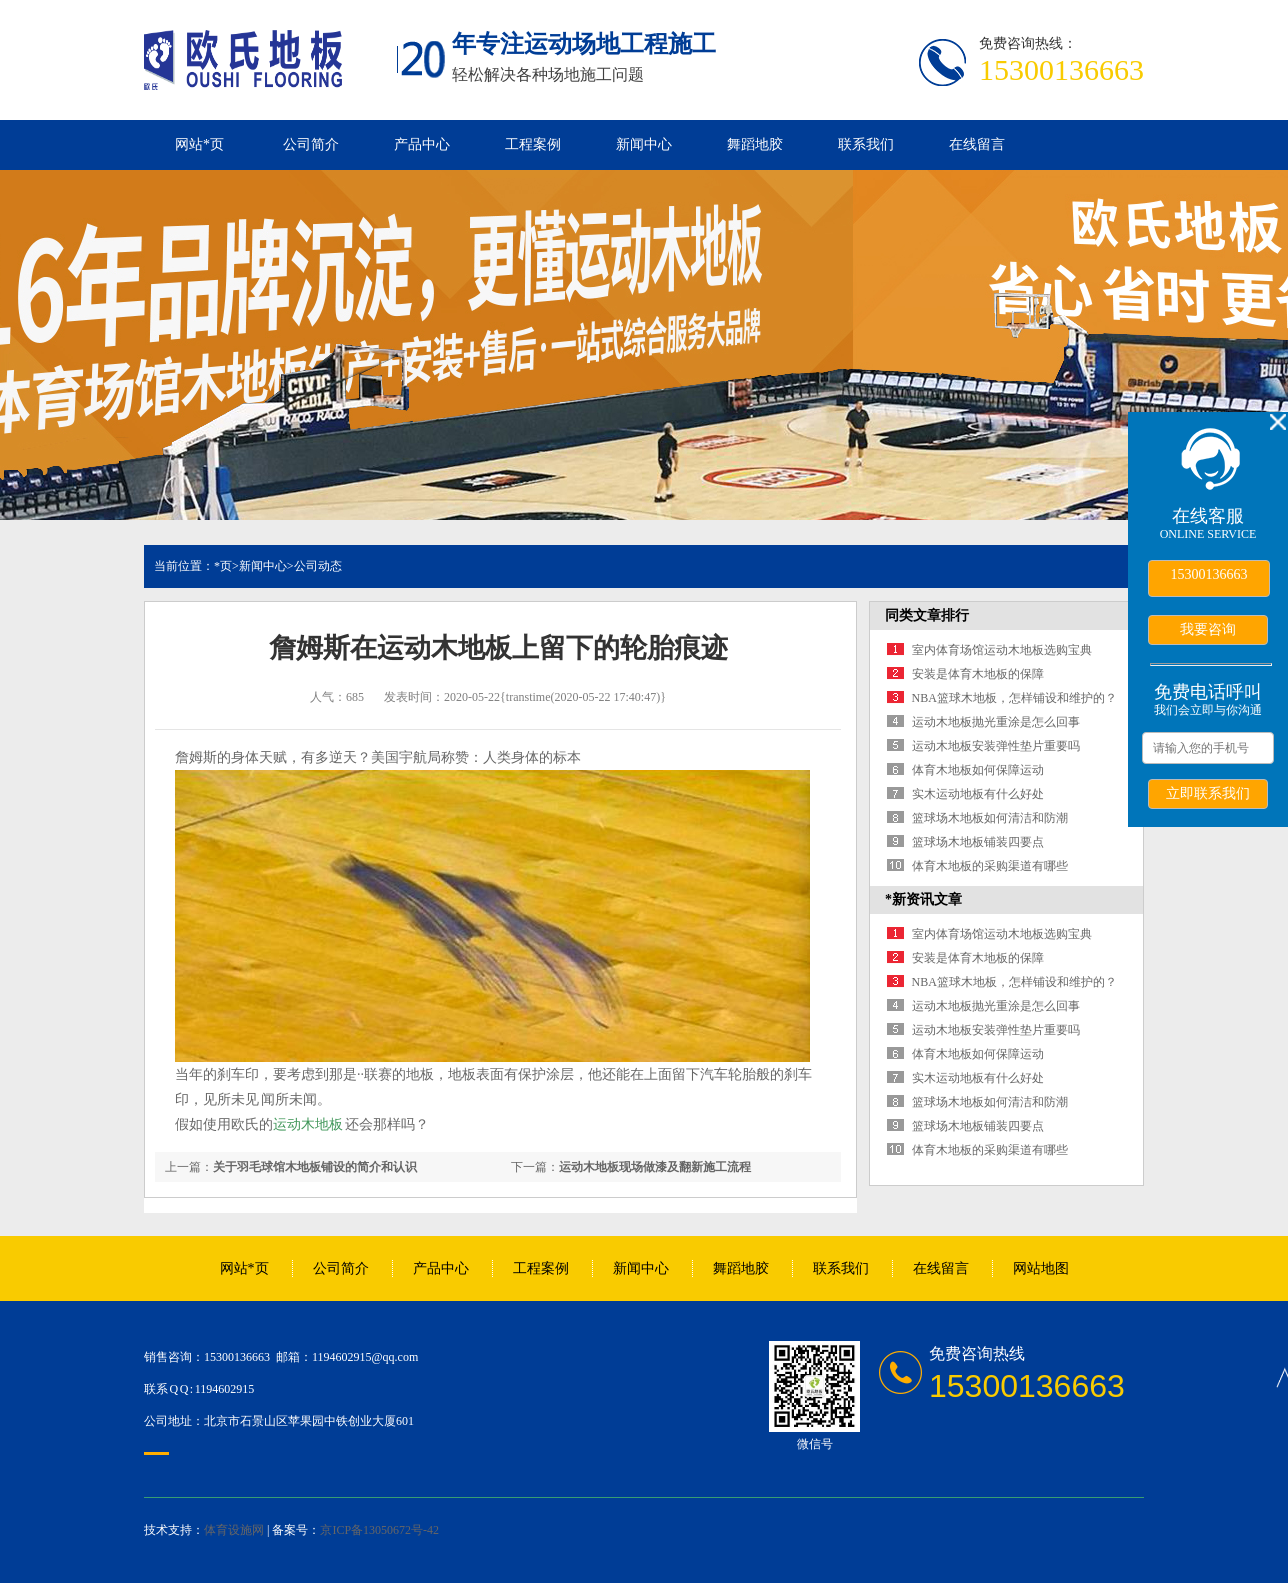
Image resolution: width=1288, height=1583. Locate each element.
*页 (223, 566)
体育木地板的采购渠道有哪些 (990, 866)
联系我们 (866, 144)
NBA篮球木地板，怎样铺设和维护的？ (1014, 698)
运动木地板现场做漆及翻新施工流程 (655, 1167)
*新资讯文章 (923, 899)
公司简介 (311, 144)
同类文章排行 (927, 615)
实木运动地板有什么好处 (978, 794)
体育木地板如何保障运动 (978, 770)
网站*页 (199, 144)
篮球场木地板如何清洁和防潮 (990, 818)
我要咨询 (1208, 629)
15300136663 (1209, 574)
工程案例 (533, 144)
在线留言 (977, 144)
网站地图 (1041, 1268)
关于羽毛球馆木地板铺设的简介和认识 (315, 1167)
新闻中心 (644, 144)
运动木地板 (308, 1124)
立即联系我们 (1208, 793)
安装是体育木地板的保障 (978, 674)
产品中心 (422, 144)
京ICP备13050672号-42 (379, 1530)
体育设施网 (234, 1530)
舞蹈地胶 (755, 144)
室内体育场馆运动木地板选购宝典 (1002, 650)
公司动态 (318, 566)
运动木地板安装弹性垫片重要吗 (996, 746)
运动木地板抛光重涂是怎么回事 (996, 722)
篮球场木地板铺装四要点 (978, 842)
